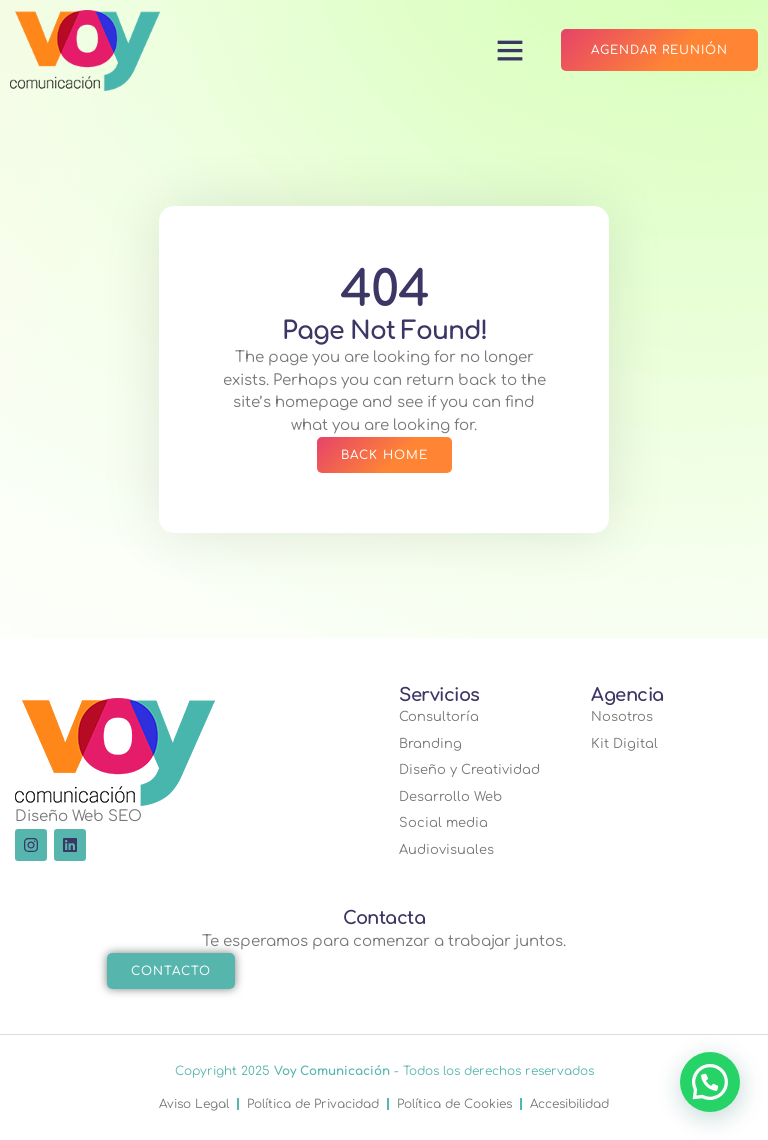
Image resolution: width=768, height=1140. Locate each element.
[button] (510, 50)
